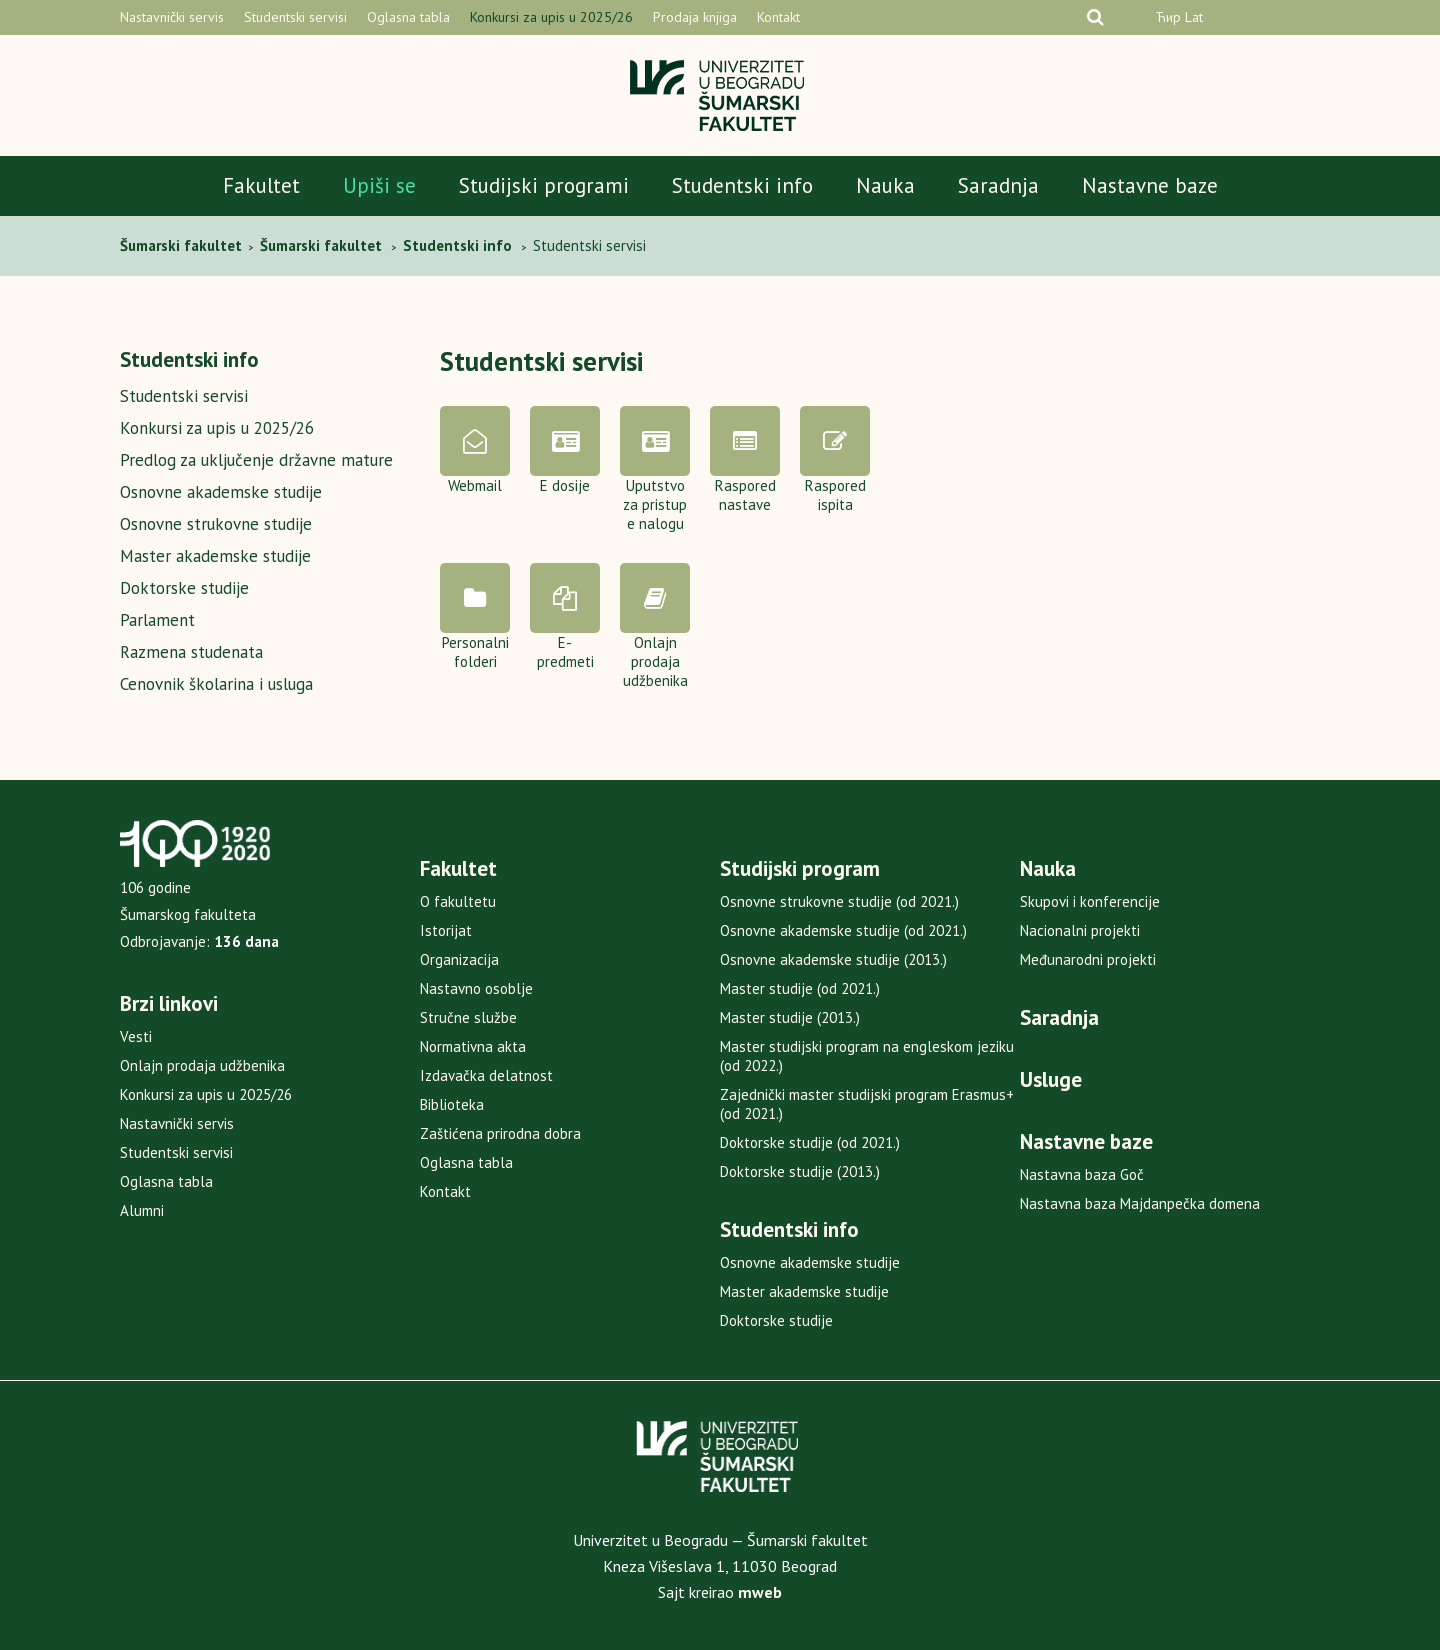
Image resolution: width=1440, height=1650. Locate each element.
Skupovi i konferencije (1090, 901)
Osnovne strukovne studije (216, 524)
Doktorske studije (184, 588)
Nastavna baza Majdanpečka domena (1140, 1203)
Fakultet (261, 185)
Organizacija (459, 959)
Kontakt (778, 17)
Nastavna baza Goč (1082, 1174)
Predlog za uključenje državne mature (256, 460)
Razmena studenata (191, 652)
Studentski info (742, 185)
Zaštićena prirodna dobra (500, 1133)
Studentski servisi (295, 17)
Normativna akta (473, 1046)
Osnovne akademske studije (221, 492)
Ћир (1168, 17)
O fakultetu (458, 901)
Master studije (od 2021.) (800, 988)
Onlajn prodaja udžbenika (202, 1065)
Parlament (157, 620)
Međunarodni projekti (1088, 959)
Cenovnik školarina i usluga (216, 684)
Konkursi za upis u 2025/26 (551, 17)
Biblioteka (452, 1104)
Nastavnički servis (172, 17)
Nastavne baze (1150, 185)
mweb (760, 1592)
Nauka (885, 185)
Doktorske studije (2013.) (800, 1171)
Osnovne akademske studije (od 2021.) (843, 930)
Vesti (136, 1036)
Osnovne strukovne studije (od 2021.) (839, 901)
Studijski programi (544, 185)
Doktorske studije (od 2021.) (810, 1142)
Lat (1194, 17)
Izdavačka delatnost (486, 1075)
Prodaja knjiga (695, 17)
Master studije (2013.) (790, 1017)
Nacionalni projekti (1080, 930)
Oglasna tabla (408, 17)
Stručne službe (468, 1017)
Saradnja (998, 185)
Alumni (142, 1210)
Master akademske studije (215, 556)
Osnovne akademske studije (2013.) (833, 959)
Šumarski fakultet (183, 245)
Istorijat (446, 930)
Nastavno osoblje (476, 988)
